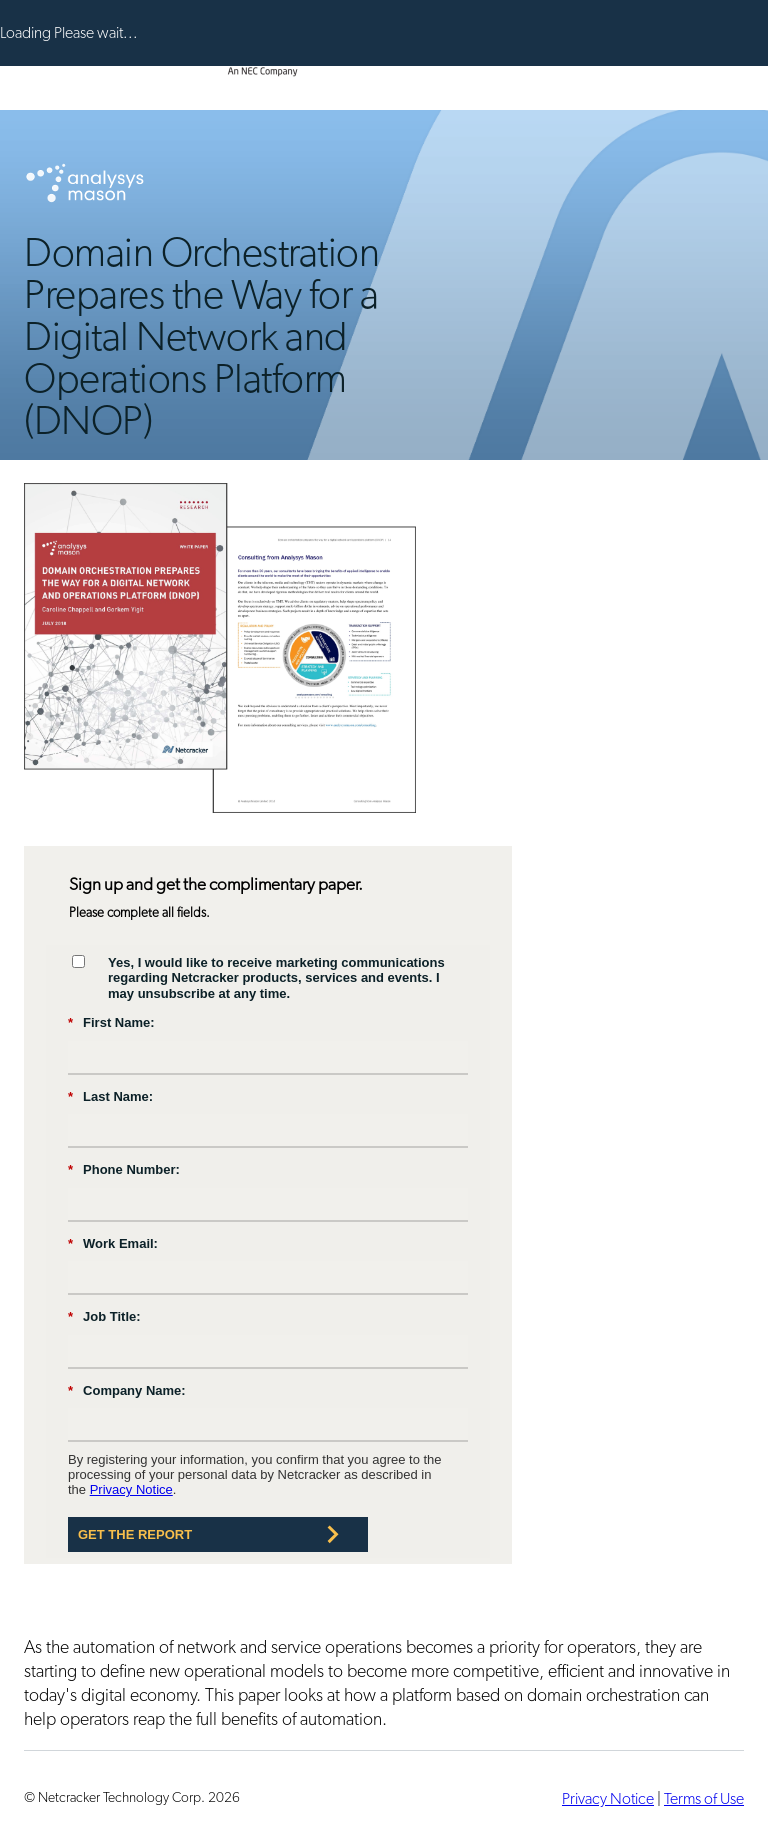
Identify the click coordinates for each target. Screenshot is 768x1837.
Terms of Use (704, 1799)
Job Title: (104, 1317)
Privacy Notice (131, 1489)
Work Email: (113, 1244)
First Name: (111, 1023)
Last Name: (110, 1097)
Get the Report (135, 1534)
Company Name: (127, 1391)
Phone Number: (124, 1170)
